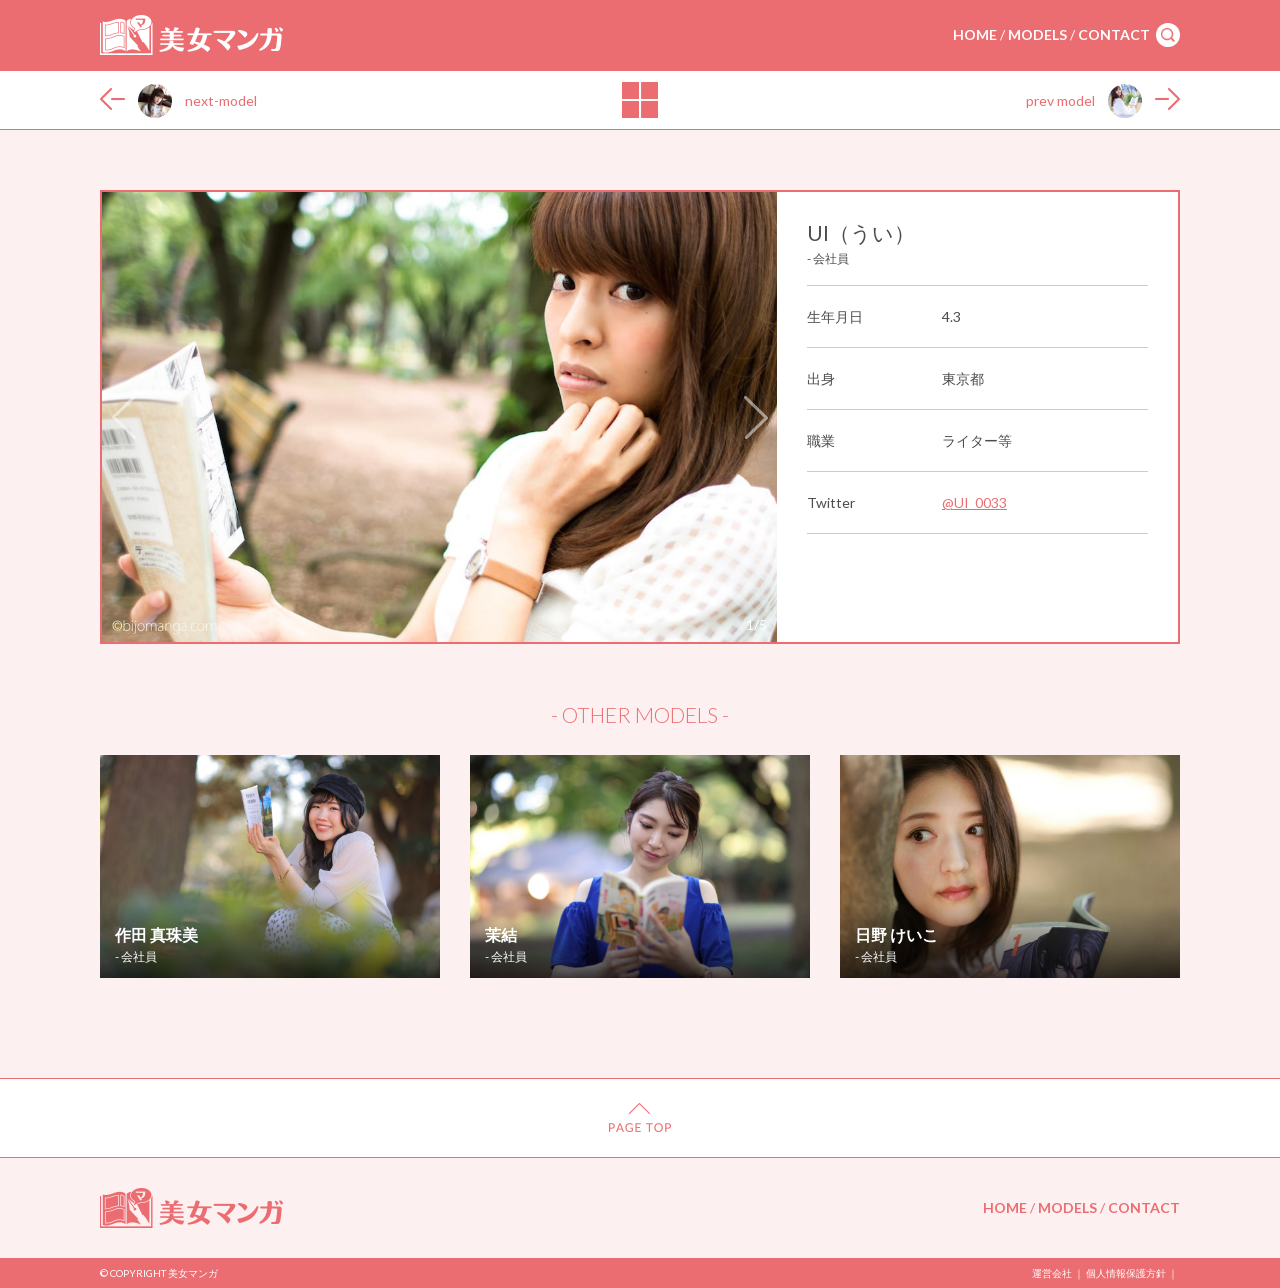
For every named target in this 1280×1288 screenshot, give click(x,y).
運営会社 (1052, 1273)
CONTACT (1114, 34)
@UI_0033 (974, 502)
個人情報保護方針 (1126, 1273)
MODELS (1037, 34)
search (1168, 35)
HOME (975, 34)
